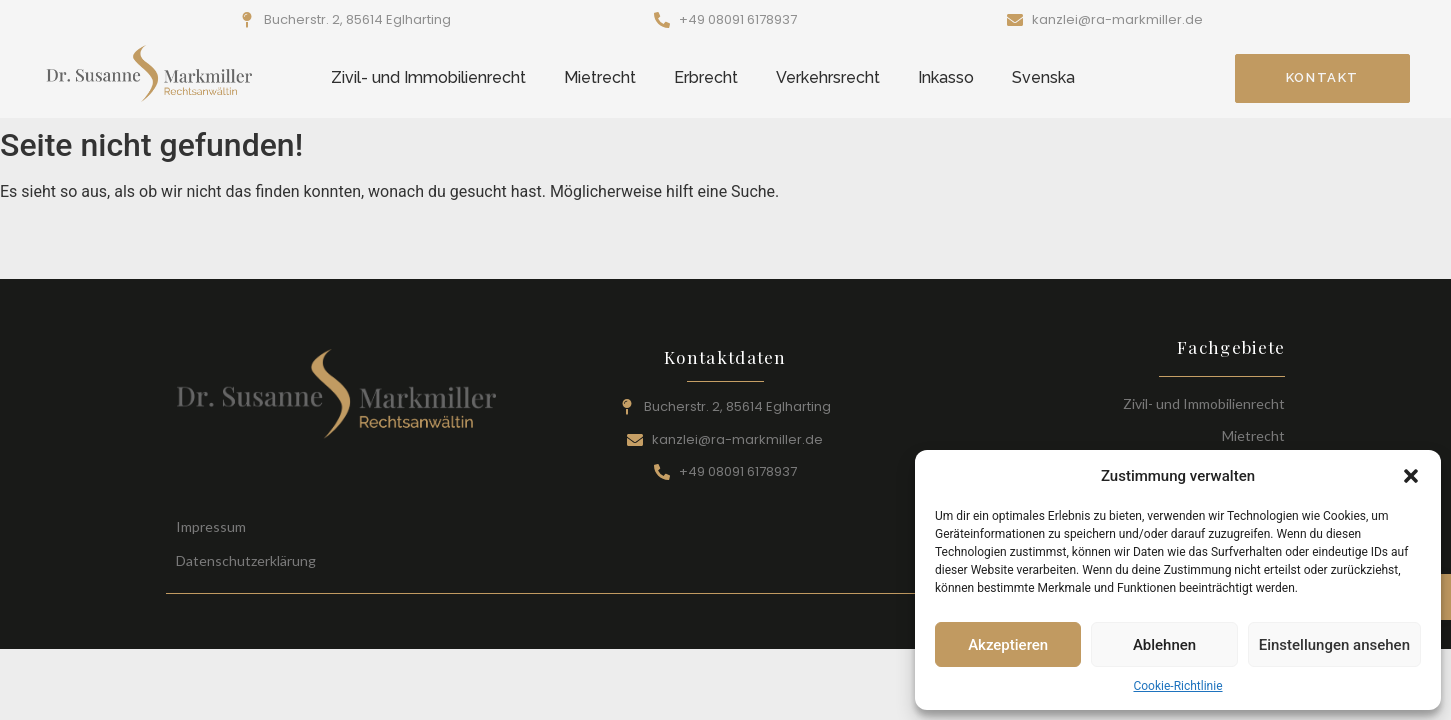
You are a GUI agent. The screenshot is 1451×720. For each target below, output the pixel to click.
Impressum (211, 526)
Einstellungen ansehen (1334, 645)
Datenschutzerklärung (246, 560)
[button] (1411, 476)
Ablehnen (1164, 645)
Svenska (1043, 77)
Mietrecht (600, 77)
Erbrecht (706, 77)
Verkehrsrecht (828, 77)
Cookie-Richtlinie (1177, 686)
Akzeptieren (1008, 645)
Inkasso (946, 77)
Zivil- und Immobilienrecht (428, 77)
